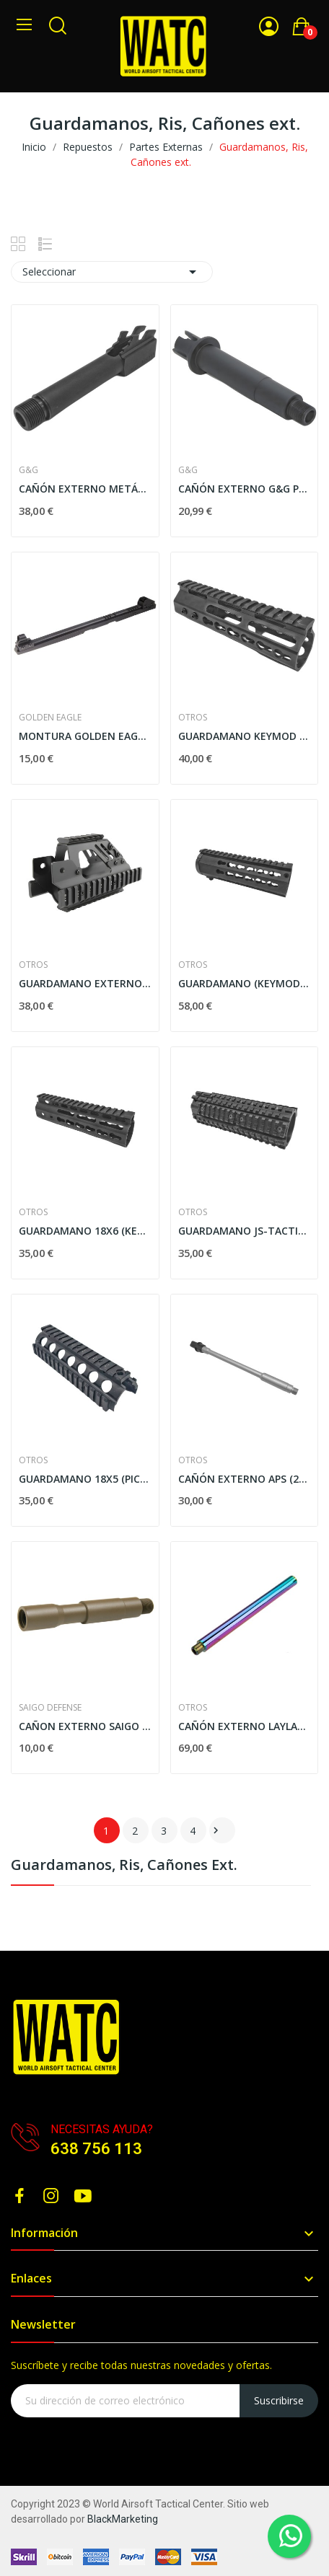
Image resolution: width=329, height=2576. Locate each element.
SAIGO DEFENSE (50, 1707)
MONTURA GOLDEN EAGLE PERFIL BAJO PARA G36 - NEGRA (85, 736)
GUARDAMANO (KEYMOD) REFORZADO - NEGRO (244, 983)
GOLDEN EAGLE (50, 717)
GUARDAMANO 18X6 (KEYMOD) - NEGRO (85, 1231)
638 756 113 (96, 2149)
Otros (192, 717)
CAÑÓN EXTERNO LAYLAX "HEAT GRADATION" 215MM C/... (244, 1726)
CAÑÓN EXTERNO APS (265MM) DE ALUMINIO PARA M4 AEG (244, 1479)
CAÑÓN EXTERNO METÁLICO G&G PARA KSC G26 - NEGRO (85, 488)
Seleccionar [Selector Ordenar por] (111, 272)
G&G (28, 470)
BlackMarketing (122, 2519)
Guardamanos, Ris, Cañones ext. (124, 1866)
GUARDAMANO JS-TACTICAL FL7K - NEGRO (244, 1231)
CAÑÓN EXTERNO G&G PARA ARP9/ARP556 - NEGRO (244, 488)
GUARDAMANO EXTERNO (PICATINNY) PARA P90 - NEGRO (85, 983)
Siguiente (215, 1830)
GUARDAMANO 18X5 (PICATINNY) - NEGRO (85, 1479)
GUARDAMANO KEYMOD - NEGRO (244, 736)
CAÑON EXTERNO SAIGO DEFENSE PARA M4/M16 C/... (85, 1726)
